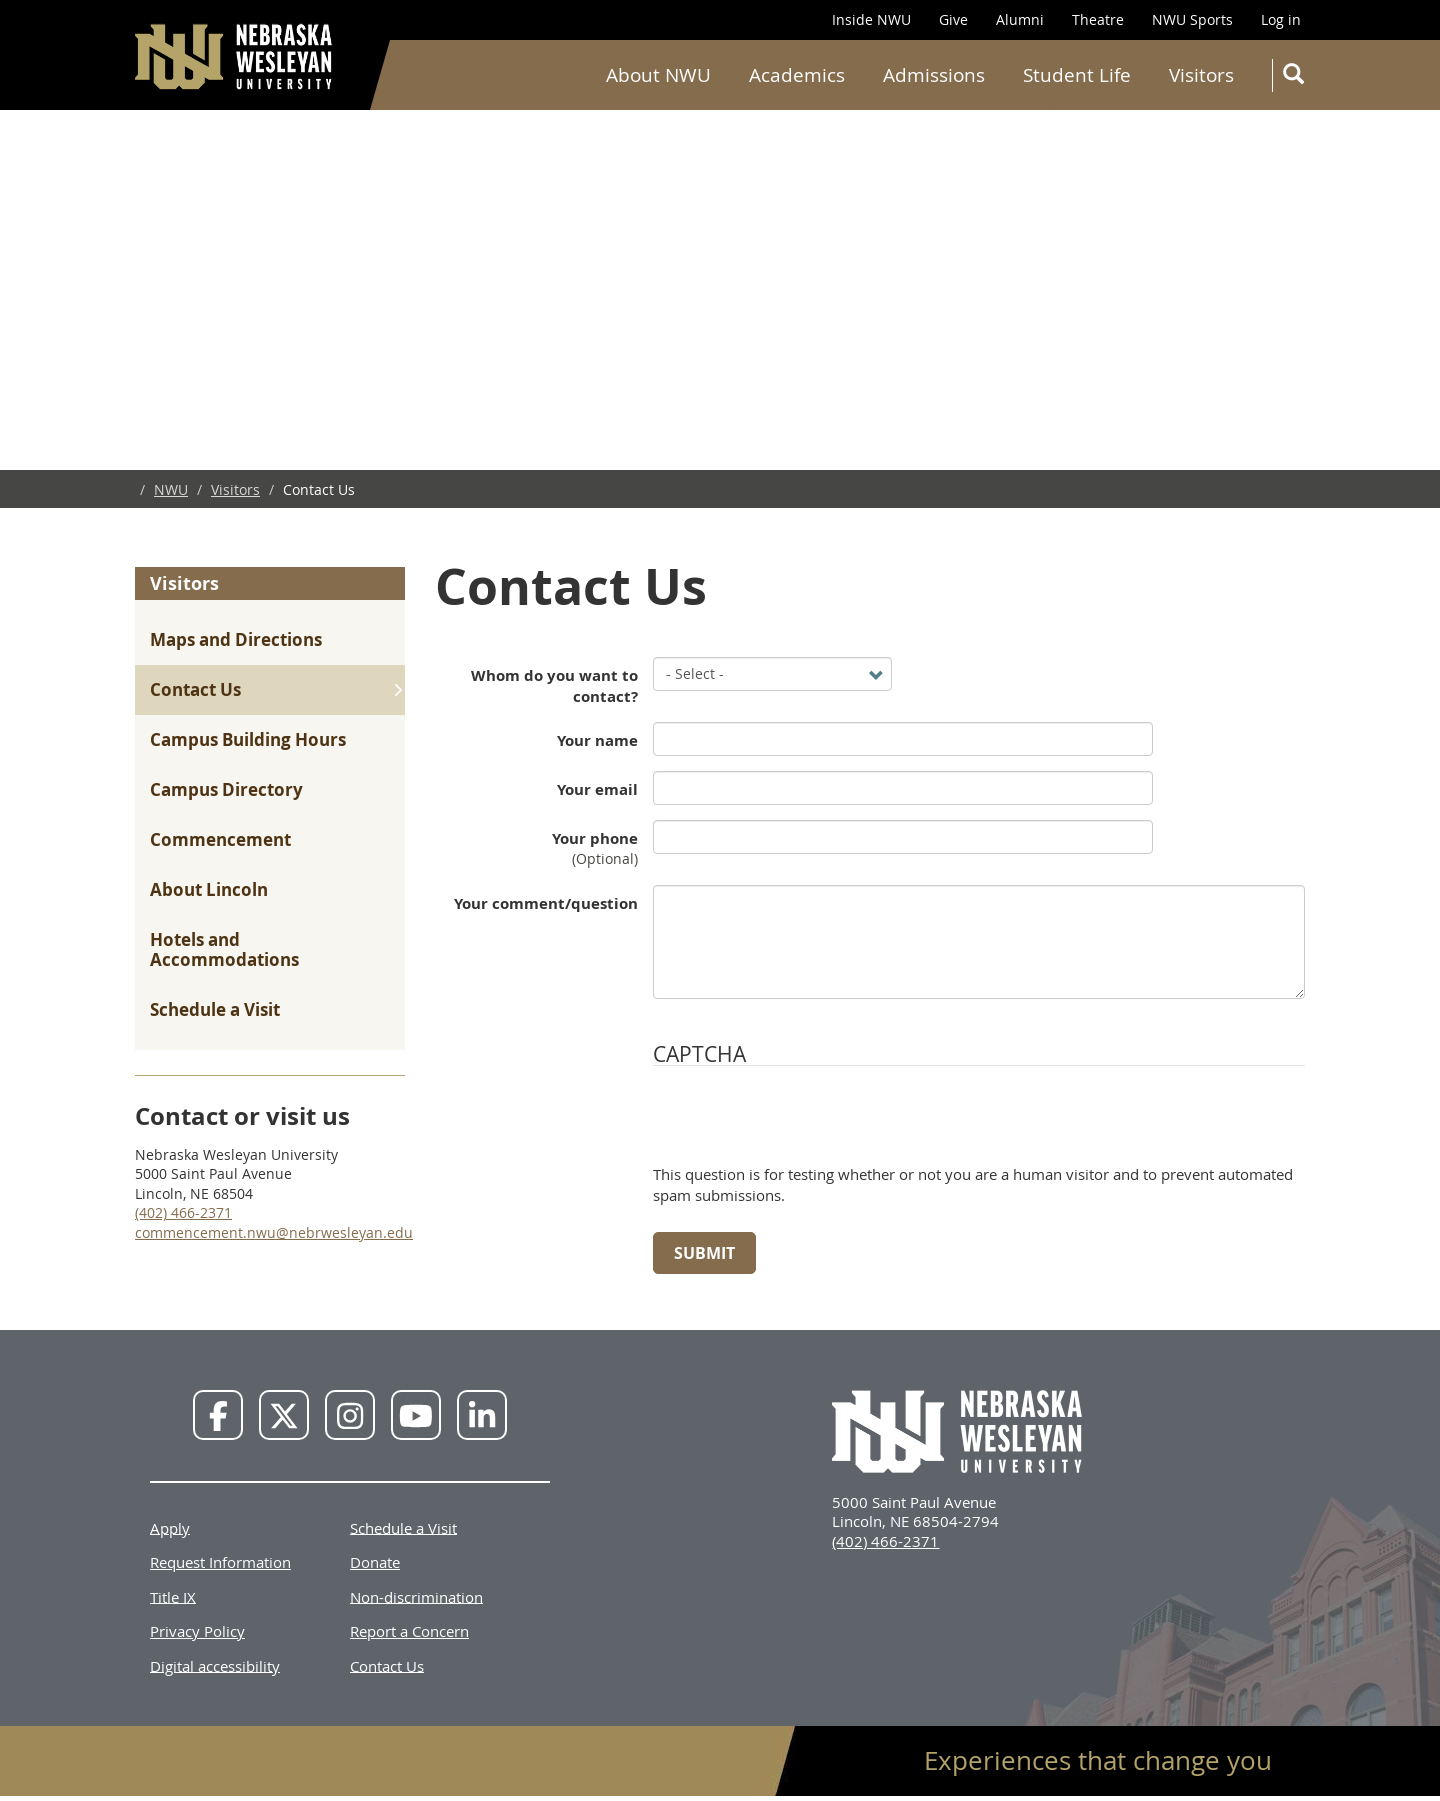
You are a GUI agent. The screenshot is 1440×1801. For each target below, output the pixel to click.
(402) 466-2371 (183, 1212)
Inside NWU (871, 19)
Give (953, 19)
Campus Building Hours (248, 739)
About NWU (658, 75)
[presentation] (805, 1125)
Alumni (1020, 19)
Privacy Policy (197, 1631)
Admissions (934, 75)
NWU (171, 489)
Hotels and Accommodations (224, 949)
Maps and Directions (236, 639)
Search (1297, 77)
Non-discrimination (416, 1596)
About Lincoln (209, 889)
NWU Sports (1192, 19)
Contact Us (195, 689)
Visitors (1201, 75)
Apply (170, 1527)
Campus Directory (226, 789)
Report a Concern (409, 1631)
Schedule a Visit (215, 1009)
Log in (1281, 19)
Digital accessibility (215, 1665)
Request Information (220, 1562)
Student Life (1077, 75)
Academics (797, 75)
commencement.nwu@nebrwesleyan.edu (274, 1232)
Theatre (1098, 19)
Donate (375, 1562)
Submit (704, 1253)
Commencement (220, 839)
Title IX (173, 1596)
